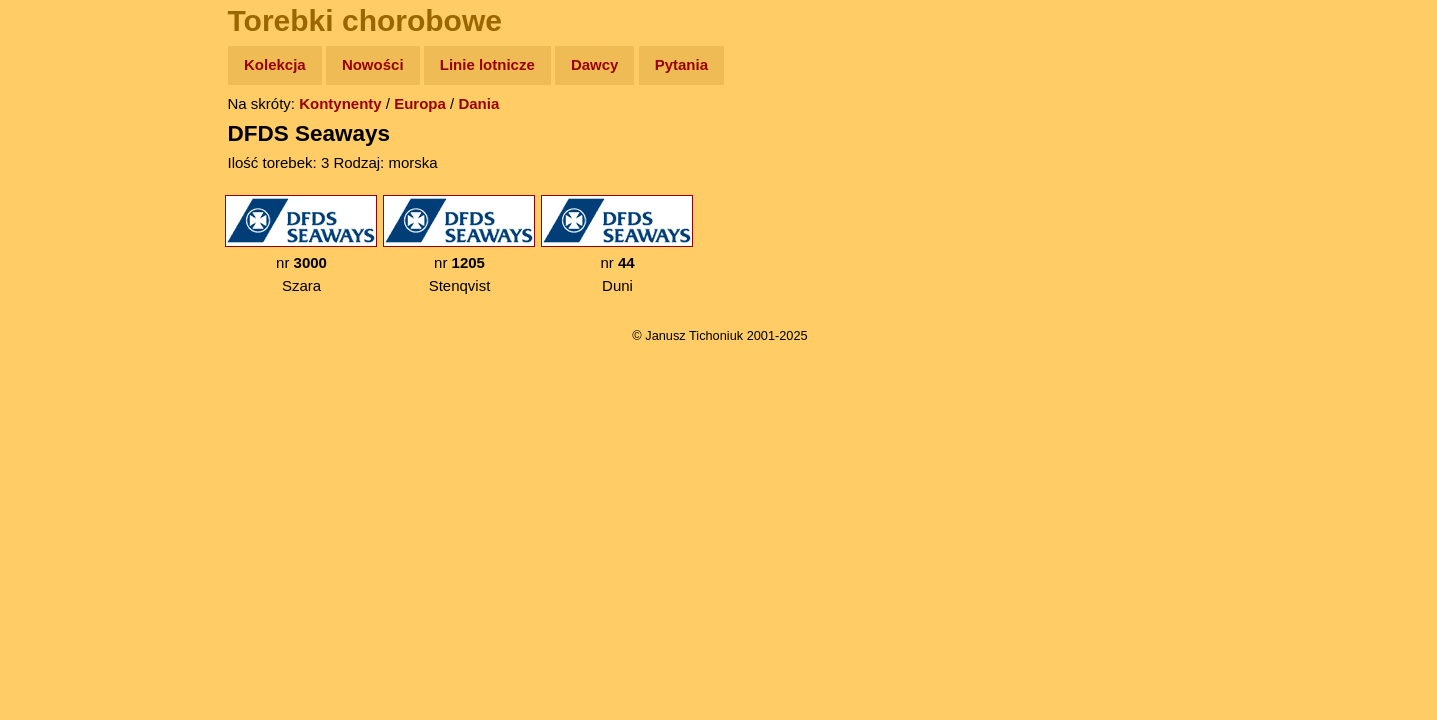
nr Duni (617, 244)
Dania (478, 103)
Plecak (57, 335)
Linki (51, 373)
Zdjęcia (59, 181)
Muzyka (60, 296)
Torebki (60, 412)
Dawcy (595, 64)
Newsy (57, 219)
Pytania (681, 64)
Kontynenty (340, 103)
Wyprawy (66, 142)
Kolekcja (275, 64)
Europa (420, 103)
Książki (59, 258)
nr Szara (301, 244)
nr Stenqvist (459, 244)
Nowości (373, 64)
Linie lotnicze (487, 64)
